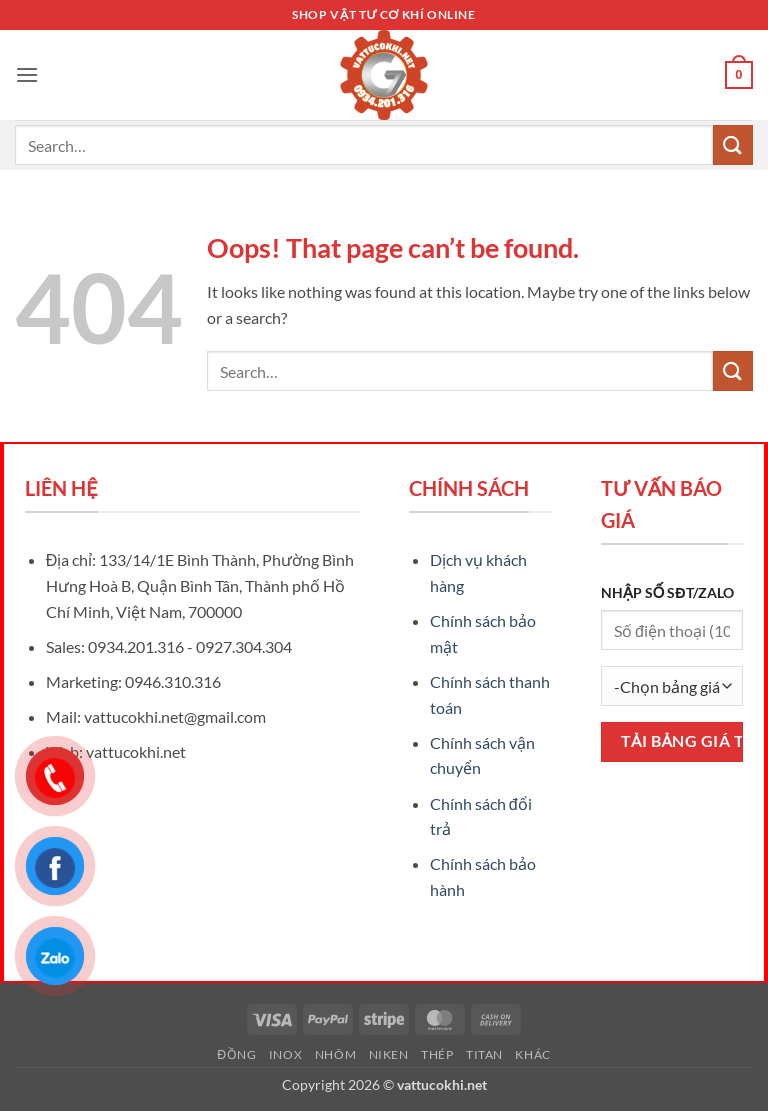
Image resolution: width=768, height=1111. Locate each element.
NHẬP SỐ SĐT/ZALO (667, 592)
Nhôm (335, 1054)
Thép (437, 1054)
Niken (389, 1054)
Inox (285, 1054)
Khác (532, 1054)
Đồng (236, 1054)
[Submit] (733, 144)
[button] (27, 74)
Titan (484, 1054)
